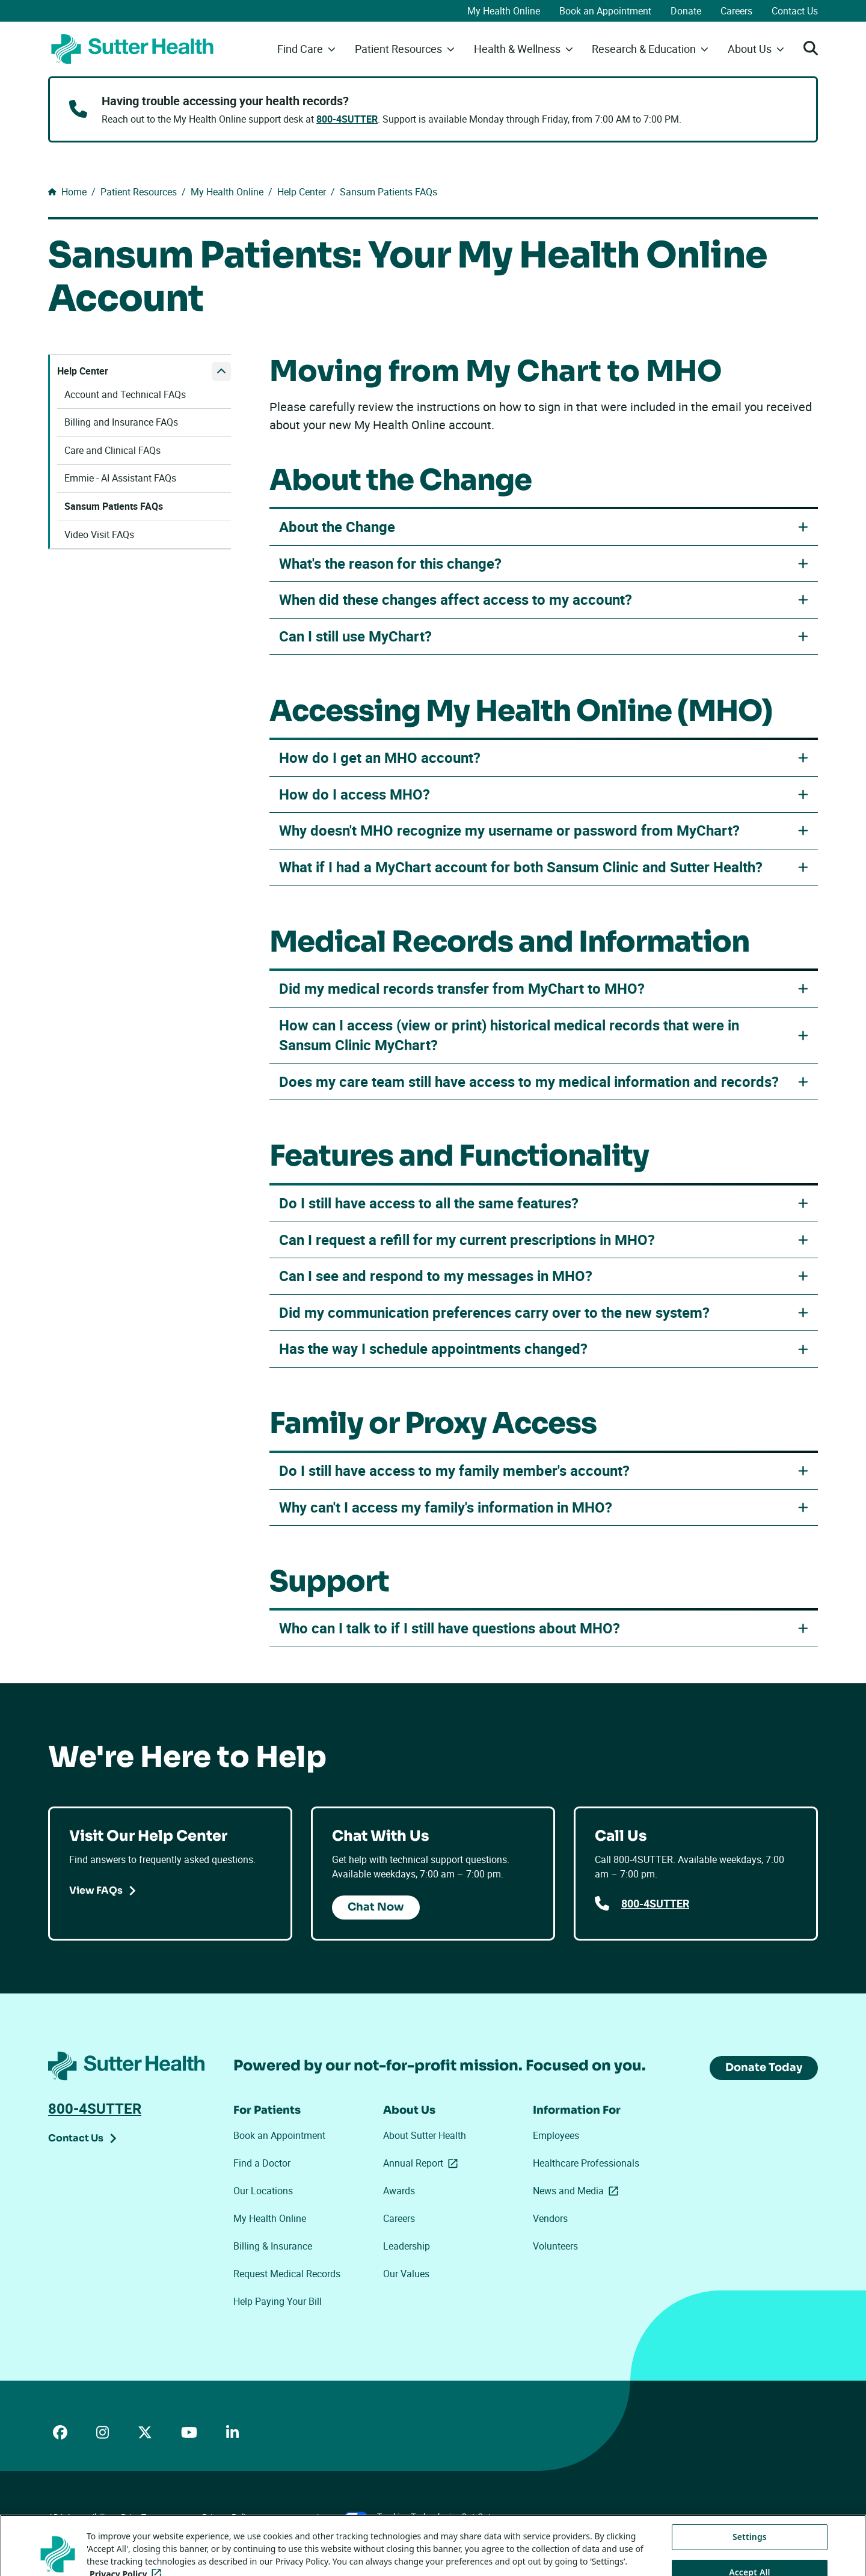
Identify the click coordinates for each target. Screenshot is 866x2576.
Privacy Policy (228, 2516)
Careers (736, 10)
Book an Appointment (605, 10)
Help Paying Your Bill (277, 2301)
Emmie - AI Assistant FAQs (120, 478)
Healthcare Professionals (586, 2163)
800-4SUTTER (347, 119)
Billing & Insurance (272, 2246)
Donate (686, 10)
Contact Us (795, 10)
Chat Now (376, 1907)
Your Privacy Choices (315, 2517)
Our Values (406, 2273)
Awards (399, 2190)
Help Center (82, 371)
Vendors (550, 2218)
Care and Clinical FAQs (112, 450)
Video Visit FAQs (99, 534)
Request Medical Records (286, 2273)
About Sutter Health (424, 2135)
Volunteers (555, 2246)
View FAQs (96, 1890)
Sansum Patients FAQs (113, 506)
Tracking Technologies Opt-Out (434, 2516)
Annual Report (422, 2163)
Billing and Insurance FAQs (121, 422)
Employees (556, 2135)
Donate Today (763, 2067)
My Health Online (503, 10)
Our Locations (263, 2190)
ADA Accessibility (80, 2516)
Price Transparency (156, 2516)
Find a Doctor (261, 2163)
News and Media (578, 2190)
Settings (749, 2562)
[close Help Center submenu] (221, 371)
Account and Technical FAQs (125, 394)
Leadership (406, 2246)
